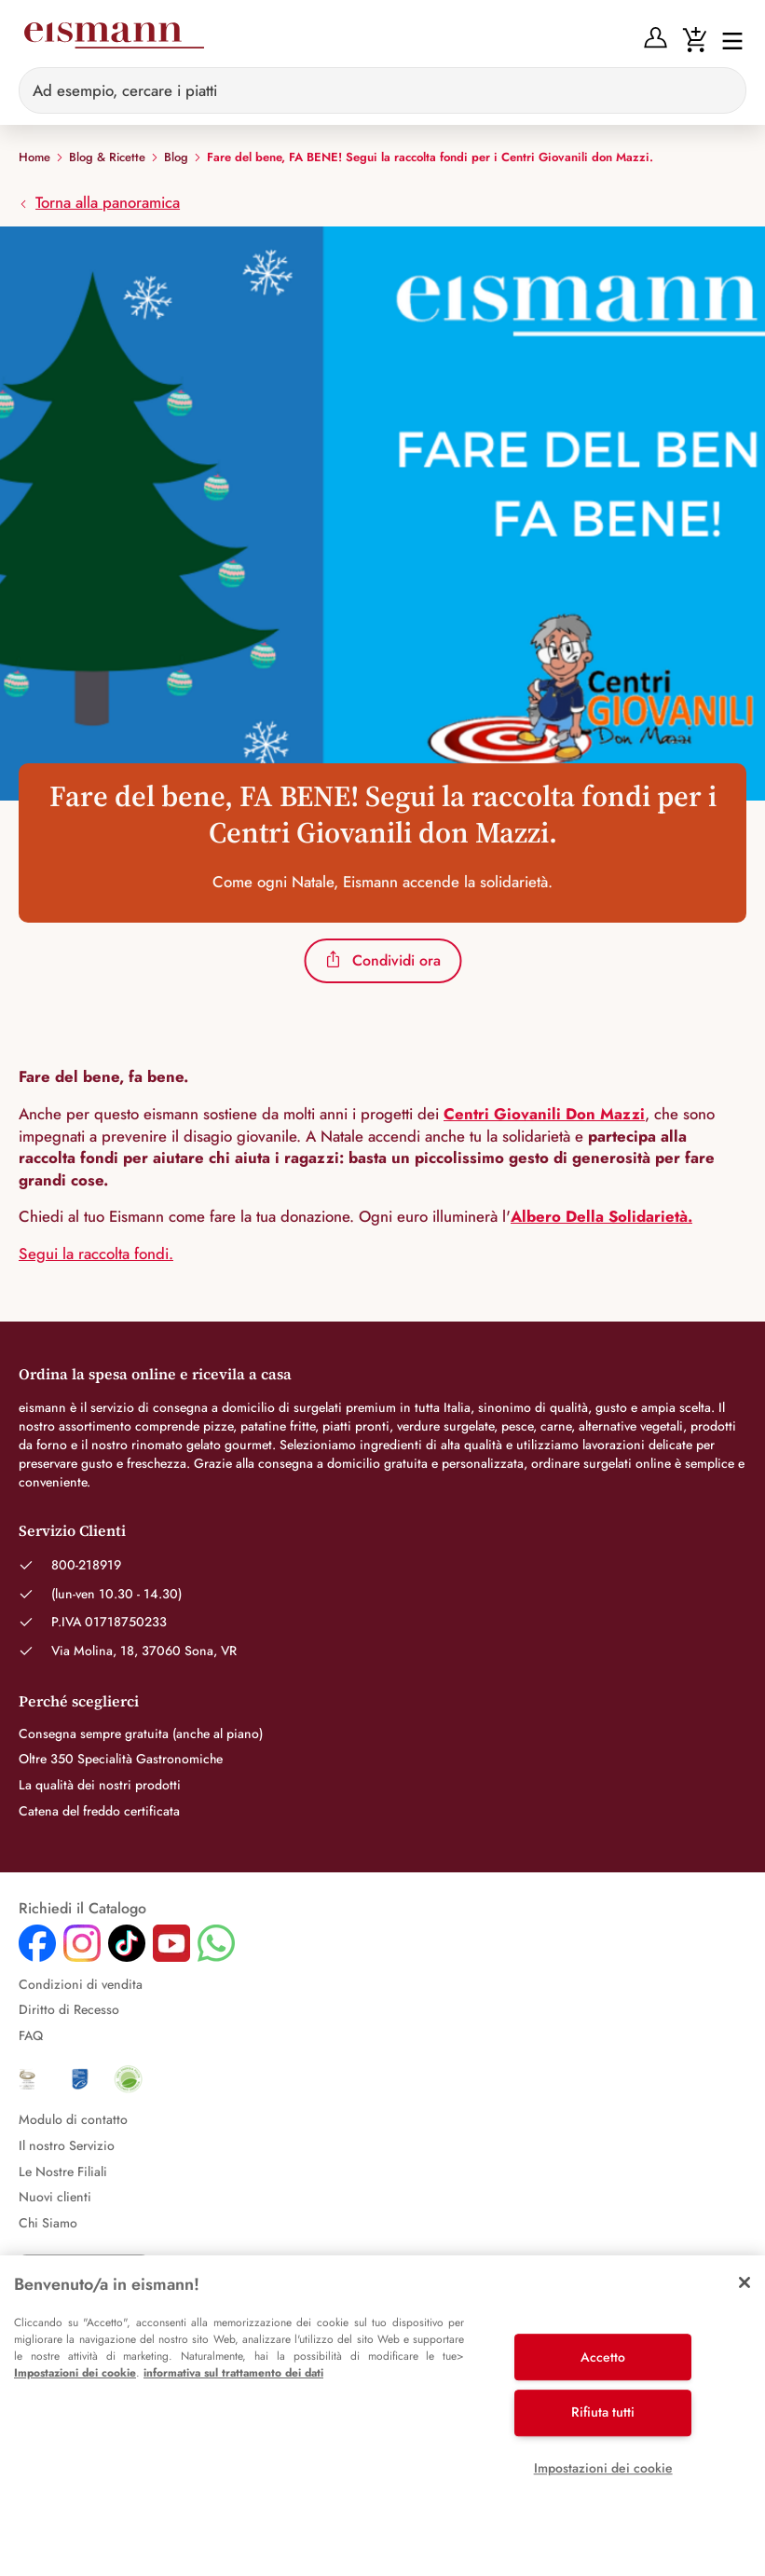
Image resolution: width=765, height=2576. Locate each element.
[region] (382, 2415)
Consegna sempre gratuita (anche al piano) (141, 1733)
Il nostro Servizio (67, 2145)
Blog (176, 157)
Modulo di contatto (73, 2119)
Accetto (603, 2357)
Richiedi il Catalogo (82, 1908)
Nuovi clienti (55, 2196)
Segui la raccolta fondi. (96, 1253)
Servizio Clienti (72, 1530)
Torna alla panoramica (99, 202)
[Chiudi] (744, 2282)
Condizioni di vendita (81, 1984)
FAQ (31, 2035)
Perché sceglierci (79, 1701)
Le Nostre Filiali (63, 2171)
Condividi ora (382, 960)
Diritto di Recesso (69, 2009)
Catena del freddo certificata (99, 1811)
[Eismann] (113, 39)
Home (34, 157)
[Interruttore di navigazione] (726, 40)
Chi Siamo (48, 2222)
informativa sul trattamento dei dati (233, 2372)
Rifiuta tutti (603, 2412)
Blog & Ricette (107, 157)
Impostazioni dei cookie (75, 2372)
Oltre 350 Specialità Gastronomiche (121, 1758)
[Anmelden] (655, 37)
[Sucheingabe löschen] (721, 90)
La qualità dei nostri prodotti (100, 1784)
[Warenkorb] (694, 37)
